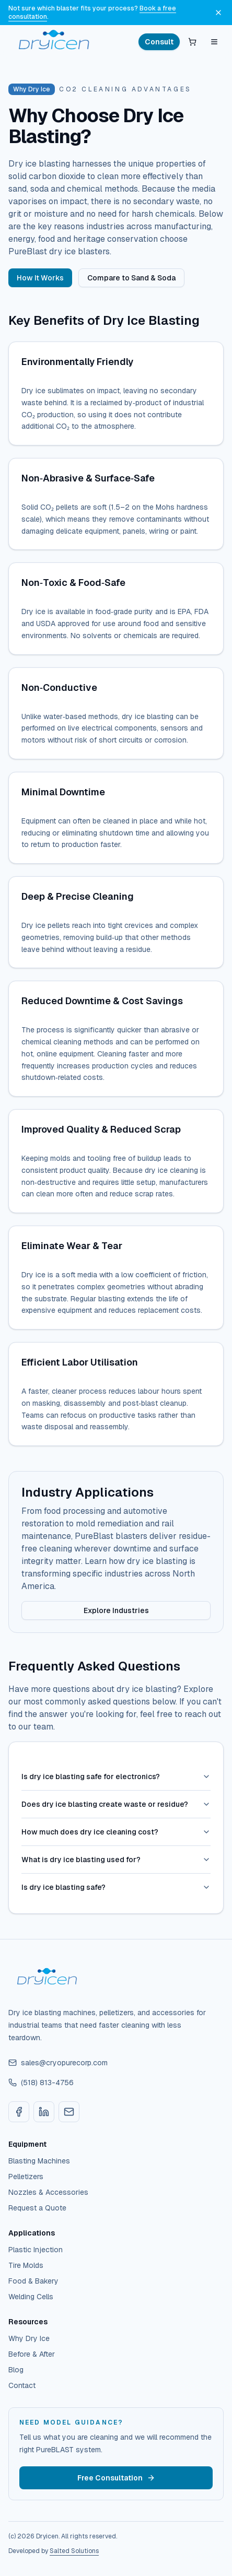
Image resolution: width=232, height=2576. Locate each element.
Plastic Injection (35, 2249)
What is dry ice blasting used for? (116, 1859)
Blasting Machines (39, 2161)
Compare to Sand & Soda (131, 278)
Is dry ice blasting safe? (116, 1887)
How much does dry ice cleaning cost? (116, 1832)
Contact (22, 2385)
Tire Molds (25, 2265)
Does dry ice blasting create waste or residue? (116, 1804)
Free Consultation (116, 2478)
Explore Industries (116, 1610)
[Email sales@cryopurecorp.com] (69, 2111)
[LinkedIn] (43, 2111)
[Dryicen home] (54, 42)
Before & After (31, 2354)
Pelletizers (25, 2176)
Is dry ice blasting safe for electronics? (116, 1776)
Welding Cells (30, 2296)
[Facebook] (18, 2111)
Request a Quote (37, 2208)
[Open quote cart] (192, 41)
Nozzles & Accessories (48, 2192)
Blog (16, 2369)
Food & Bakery (33, 2281)
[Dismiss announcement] (218, 12)
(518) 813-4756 (41, 2082)
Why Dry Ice (29, 2338)
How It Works (40, 278)
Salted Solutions (74, 2551)
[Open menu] (214, 41)
